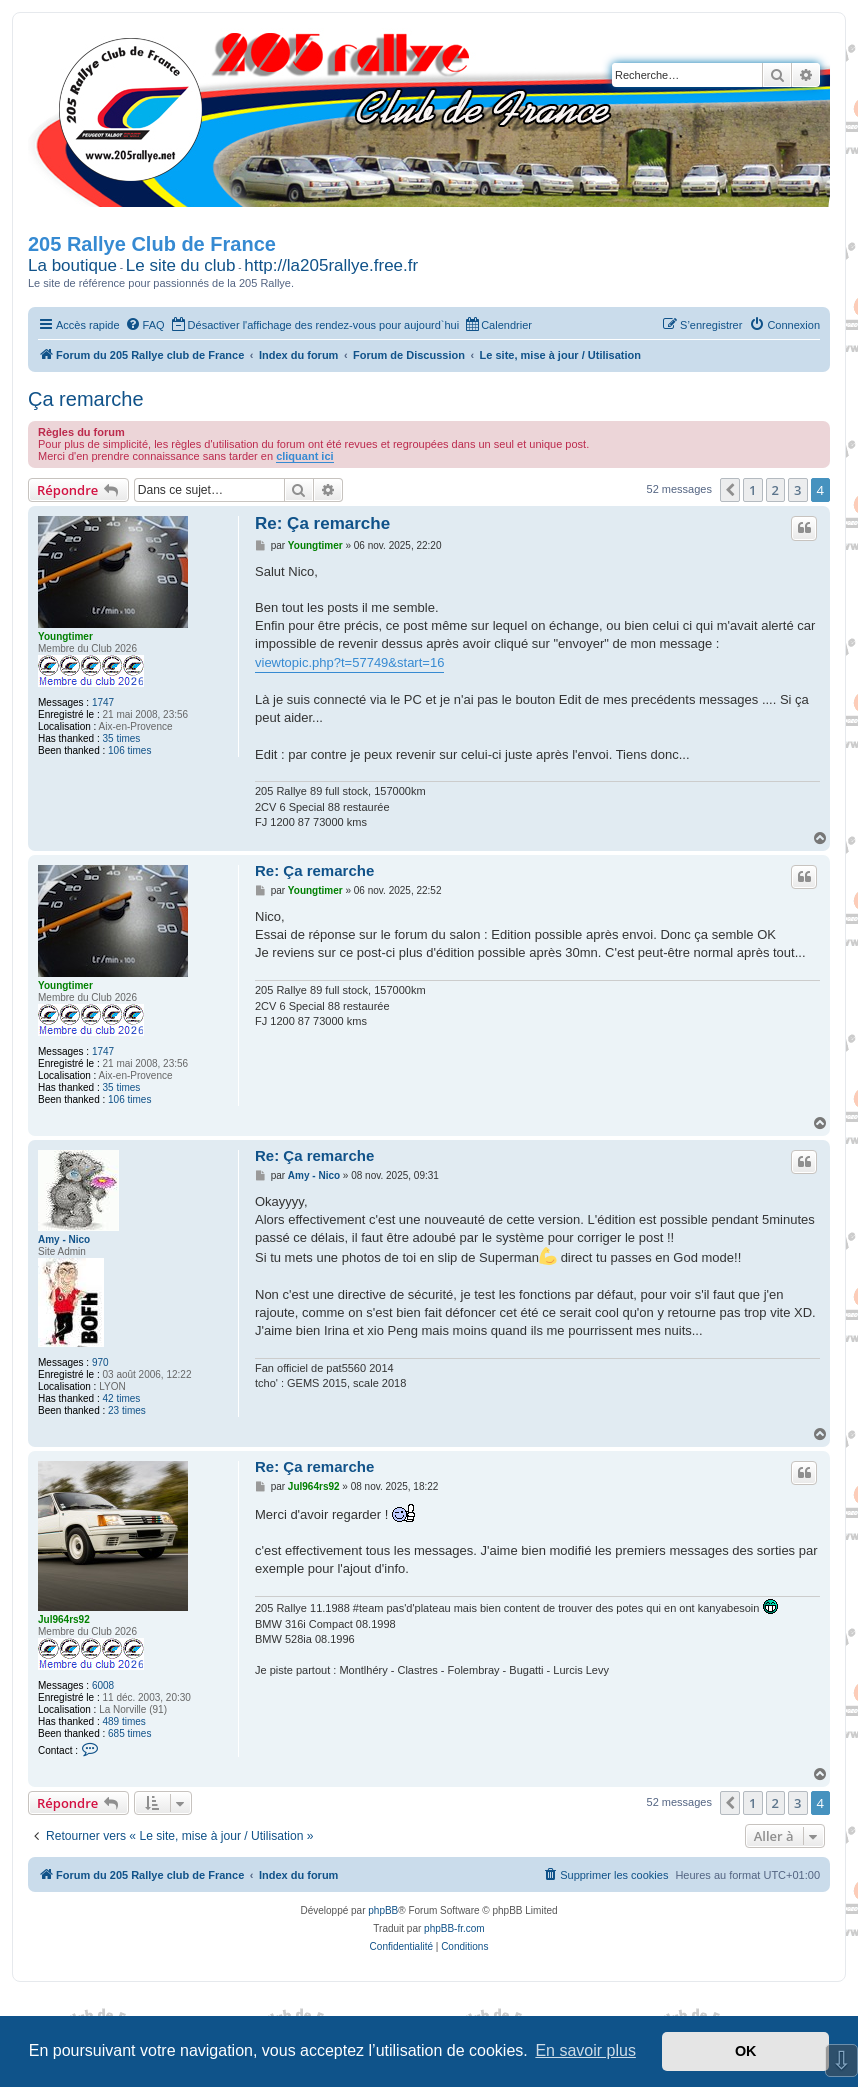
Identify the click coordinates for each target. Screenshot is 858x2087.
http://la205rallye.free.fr (331, 265)
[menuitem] (145, 325)
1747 (103, 702)
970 (100, 1362)
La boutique (72, 265)
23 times (127, 1410)
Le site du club (181, 265)
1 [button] (752, 490)
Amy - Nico (64, 1239)
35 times (122, 738)
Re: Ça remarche (322, 523)
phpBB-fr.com (454, 1928)
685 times (129, 1733)
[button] (730, 490)
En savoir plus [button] (585, 2050)
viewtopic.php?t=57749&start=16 (349, 662)
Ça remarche (86, 399)
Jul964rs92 (64, 1619)
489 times (124, 1721)
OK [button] (746, 2051)
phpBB (383, 1910)
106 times (129, 750)
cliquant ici (304, 456)
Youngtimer (65, 636)
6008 (103, 1685)
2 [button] (775, 490)
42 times (122, 1398)
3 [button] (797, 490)
